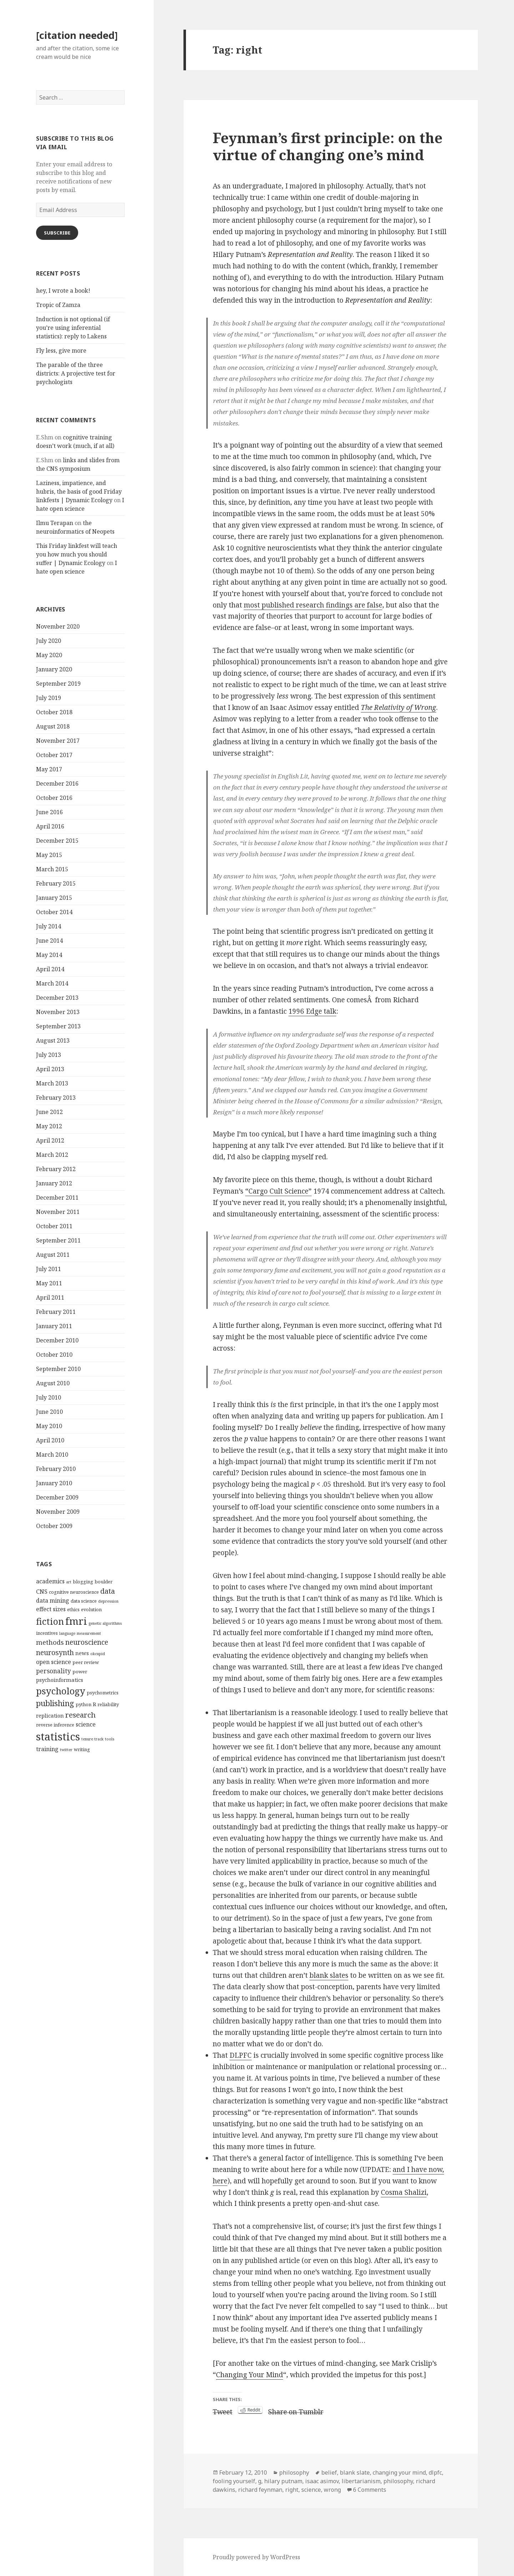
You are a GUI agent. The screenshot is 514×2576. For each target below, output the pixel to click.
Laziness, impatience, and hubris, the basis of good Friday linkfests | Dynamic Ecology (79, 491)
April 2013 (50, 1069)
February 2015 (56, 883)
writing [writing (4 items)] (82, 1749)
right (291, 2490)
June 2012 (49, 1112)
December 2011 (57, 1197)
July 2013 (48, 1055)
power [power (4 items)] (79, 1671)
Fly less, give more (61, 350)
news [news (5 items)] (82, 1653)
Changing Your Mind (249, 2374)
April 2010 (50, 1440)
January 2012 (54, 1183)
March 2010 (52, 1454)
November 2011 (58, 1212)
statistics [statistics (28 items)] (58, 1736)
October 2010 (54, 1354)
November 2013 (58, 1012)
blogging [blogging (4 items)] (83, 1581)
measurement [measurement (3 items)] (89, 1633)
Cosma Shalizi (404, 2192)
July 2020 (48, 641)
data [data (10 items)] (107, 1591)
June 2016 (49, 812)
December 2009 (57, 1497)
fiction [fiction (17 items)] (50, 1621)
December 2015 (57, 841)
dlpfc (435, 2472)
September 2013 (58, 1026)
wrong (332, 2490)
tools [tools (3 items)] (109, 1738)
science (311, 2490)
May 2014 (49, 955)
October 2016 (54, 798)
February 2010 (56, 1469)
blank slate (355, 2472)
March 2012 (52, 1155)
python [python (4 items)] (83, 1704)
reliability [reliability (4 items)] (108, 1704)
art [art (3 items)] (68, 1581)
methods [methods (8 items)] (50, 1642)
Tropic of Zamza (58, 305)
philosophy (294, 2472)
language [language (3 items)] (67, 1633)
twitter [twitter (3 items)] (66, 1749)
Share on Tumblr (295, 2410)
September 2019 (58, 683)
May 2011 (49, 1283)
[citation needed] (77, 35)
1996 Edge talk (312, 1011)
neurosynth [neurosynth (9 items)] (55, 1652)
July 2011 (48, 1269)
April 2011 (50, 1297)
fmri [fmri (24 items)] (76, 1621)
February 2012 (56, 1169)
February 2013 (56, 1098)
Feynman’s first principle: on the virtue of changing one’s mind (328, 146)
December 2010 (57, 1340)
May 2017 (49, 769)
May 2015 (49, 855)
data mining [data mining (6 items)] (52, 1600)
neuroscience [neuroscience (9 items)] (86, 1642)
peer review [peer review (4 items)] (85, 1662)
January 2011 (54, 1326)
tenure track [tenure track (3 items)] (92, 1738)
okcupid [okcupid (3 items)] (97, 1653)
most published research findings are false (313, 605)
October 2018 (54, 712)
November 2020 (58, 626)
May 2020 (49, 655)
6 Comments (369, 2490)
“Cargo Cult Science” (278, 1191)
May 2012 (49, 1126)
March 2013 (52, 1083)
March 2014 (52, 983)
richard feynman (260, 2490)
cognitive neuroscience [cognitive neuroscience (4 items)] (74, 1592)
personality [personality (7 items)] (53, 1671)
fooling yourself (234, 2481)
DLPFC (241, 2055)
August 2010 (53, 1383)
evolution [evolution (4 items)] (91, 1609)
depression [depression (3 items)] (108, 1601)
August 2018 (53, 726)
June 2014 (49, 940)
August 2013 (53, 1040)
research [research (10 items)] (80, 1715)
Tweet (222, 2410)
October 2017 (54, 755)
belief (329, 2472)
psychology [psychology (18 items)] (60, 1691)
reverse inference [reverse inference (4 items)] (55, 1724)
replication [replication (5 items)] (50, 1715)
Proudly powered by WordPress (256, 2557)
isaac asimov (322, 2481)
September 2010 (58, 1369)
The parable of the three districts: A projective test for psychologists (75, 373)
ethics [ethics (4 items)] (73, 1609)
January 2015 (54, 898)
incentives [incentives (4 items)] (47, 1633)
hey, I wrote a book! (63, 290)
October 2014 (54, 912)
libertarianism (361, 2481)
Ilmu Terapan (54, 523)
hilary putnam (283, 2481)
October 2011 (54, 1226)
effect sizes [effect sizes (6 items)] (51, 1609)
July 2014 (48, 926)
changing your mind (399, 2472)
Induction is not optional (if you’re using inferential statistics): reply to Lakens (73, 327)
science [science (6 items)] (86, 1724)
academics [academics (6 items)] (50, 1581)
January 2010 (54, 1483)
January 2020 (54, 669)
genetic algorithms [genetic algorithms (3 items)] (105, 1623)
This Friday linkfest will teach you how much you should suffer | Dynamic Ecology (76, 554)
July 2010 (48, 1397)
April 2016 (50, 826)
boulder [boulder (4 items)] (103, 1581)
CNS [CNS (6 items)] (41, 1591)
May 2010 (49, 1426)
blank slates (328, 1975)
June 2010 (49, 1412)
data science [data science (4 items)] (84, 1601)
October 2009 (54, 1526)
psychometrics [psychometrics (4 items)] (103, 1692)
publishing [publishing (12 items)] (55, 1703)
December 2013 (57, 998)
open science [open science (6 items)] (53, 1662)
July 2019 (48, 698)
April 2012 (50, 1140)
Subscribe (57, 233)
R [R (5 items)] (94, 1704)
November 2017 (58, 741)
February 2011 (56, 1312)
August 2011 (53, 1255)
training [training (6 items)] (47, 1749)
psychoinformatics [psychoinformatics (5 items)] (59, 1679)
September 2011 (58, 1240)
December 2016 (57, 783)
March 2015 (52, 869)
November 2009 (58, 1512)
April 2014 (50, 969)
